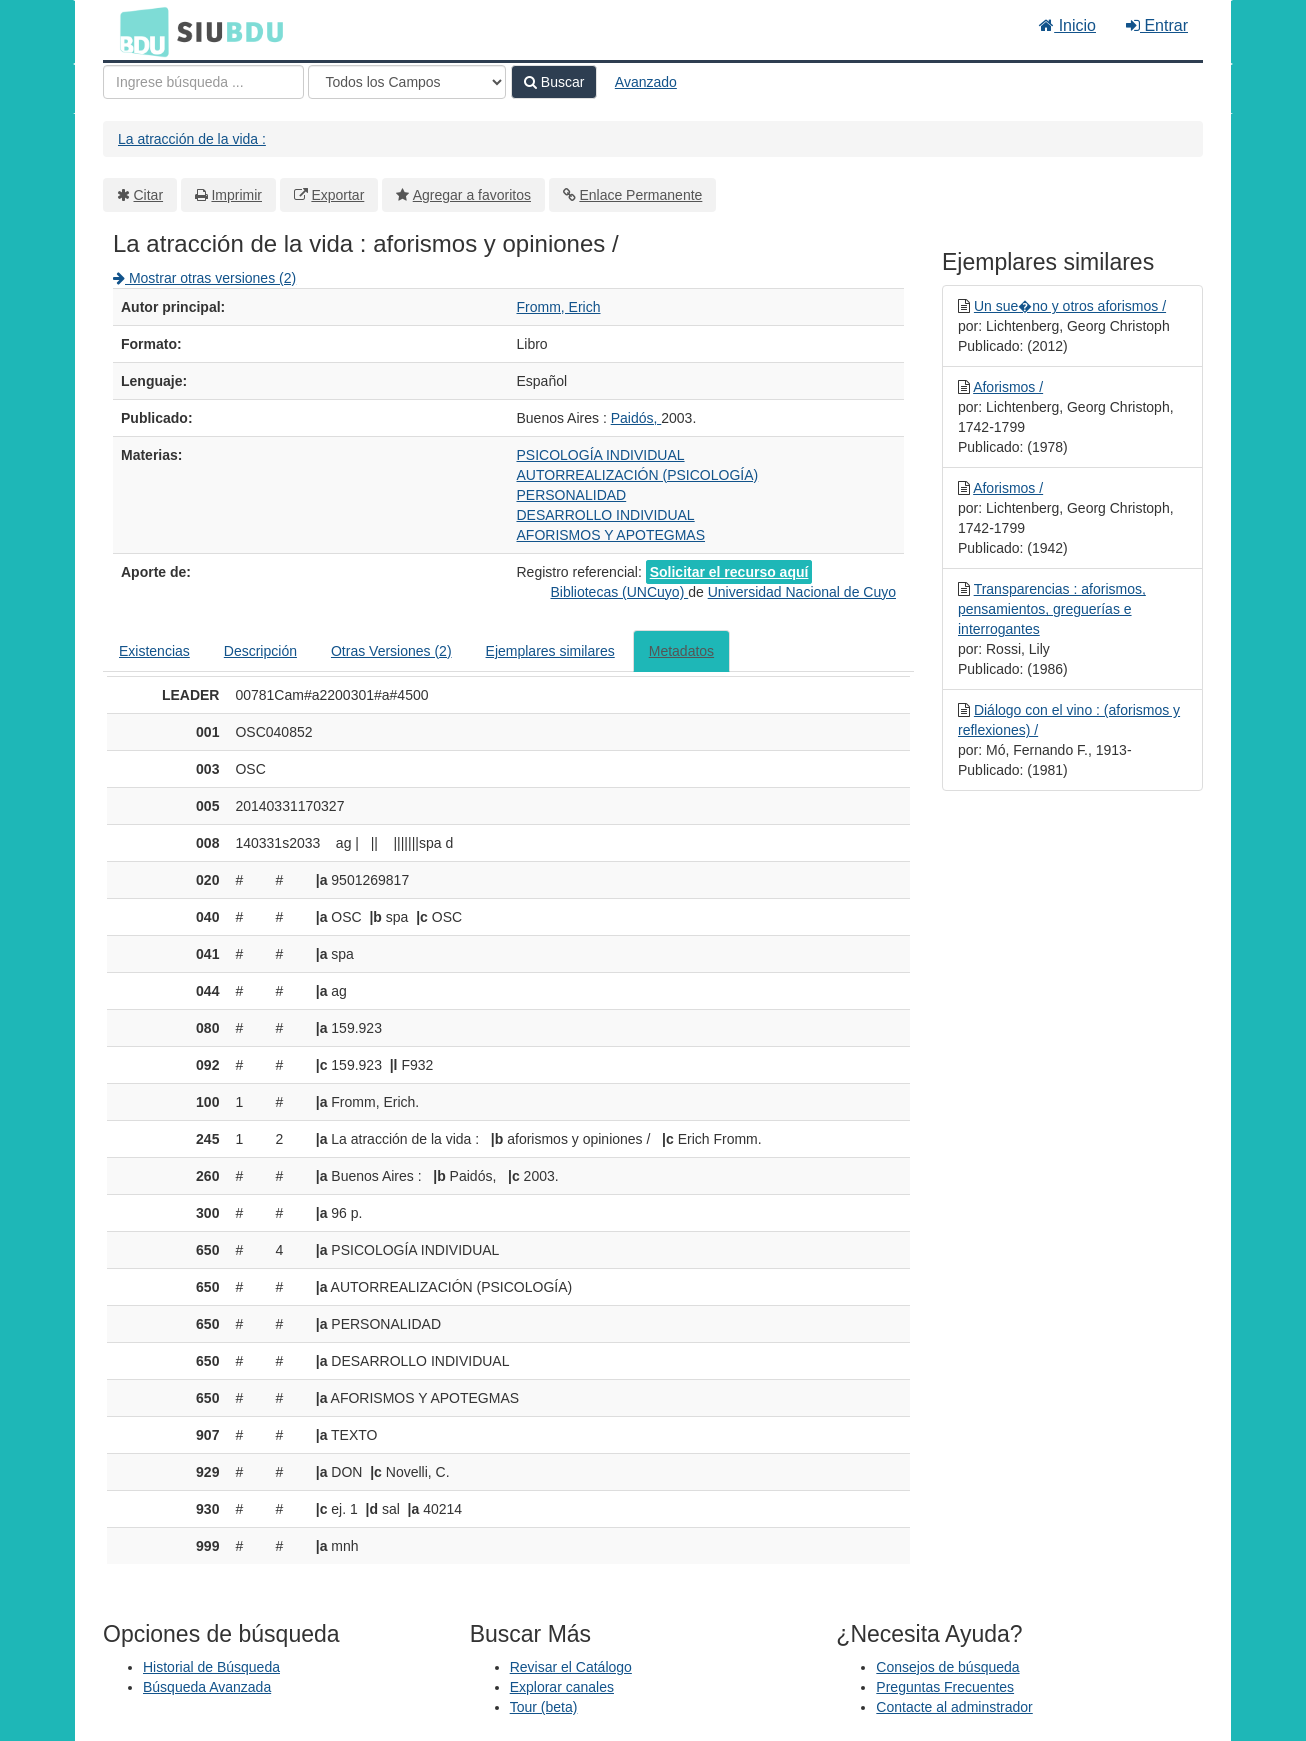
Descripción (260, 651)
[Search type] (407, 82)
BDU (139, 31)
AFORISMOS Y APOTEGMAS (611, 535)
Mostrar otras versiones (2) (204, 278)
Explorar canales (562, 1687)
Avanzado (646, 82)
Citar (149, 195)
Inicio (1067, 25)
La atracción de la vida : (192, 139)
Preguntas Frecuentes (945, 1687)
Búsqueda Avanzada (207, 1687)
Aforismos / (1008, 387)
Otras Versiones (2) (391, 651)
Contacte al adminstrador (954, 1707)
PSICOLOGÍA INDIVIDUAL (601, 455)
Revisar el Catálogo (571, 1667)
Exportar (337, 195)
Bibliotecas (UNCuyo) (619, 592)
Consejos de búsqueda (947, 1667)
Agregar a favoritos (472, 195)
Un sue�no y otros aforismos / (1070, 306)
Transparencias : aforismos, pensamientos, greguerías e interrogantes (1052, 609)
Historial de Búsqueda (211, 1667)
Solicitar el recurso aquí (729, 572)
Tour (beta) (544, 1707)
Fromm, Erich (559, 307)
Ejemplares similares (550, 651)
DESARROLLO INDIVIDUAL (606, 515)
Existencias (154, 651)
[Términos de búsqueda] (203, 82)
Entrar (1157, 25)
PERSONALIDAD (572, 495)
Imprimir (236, 195)
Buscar (554, 82)
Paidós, (636, 418)
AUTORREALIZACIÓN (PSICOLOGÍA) (638, 475)
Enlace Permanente (640, 195)
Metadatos (681, 651)
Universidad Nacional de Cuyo (802, 592)
